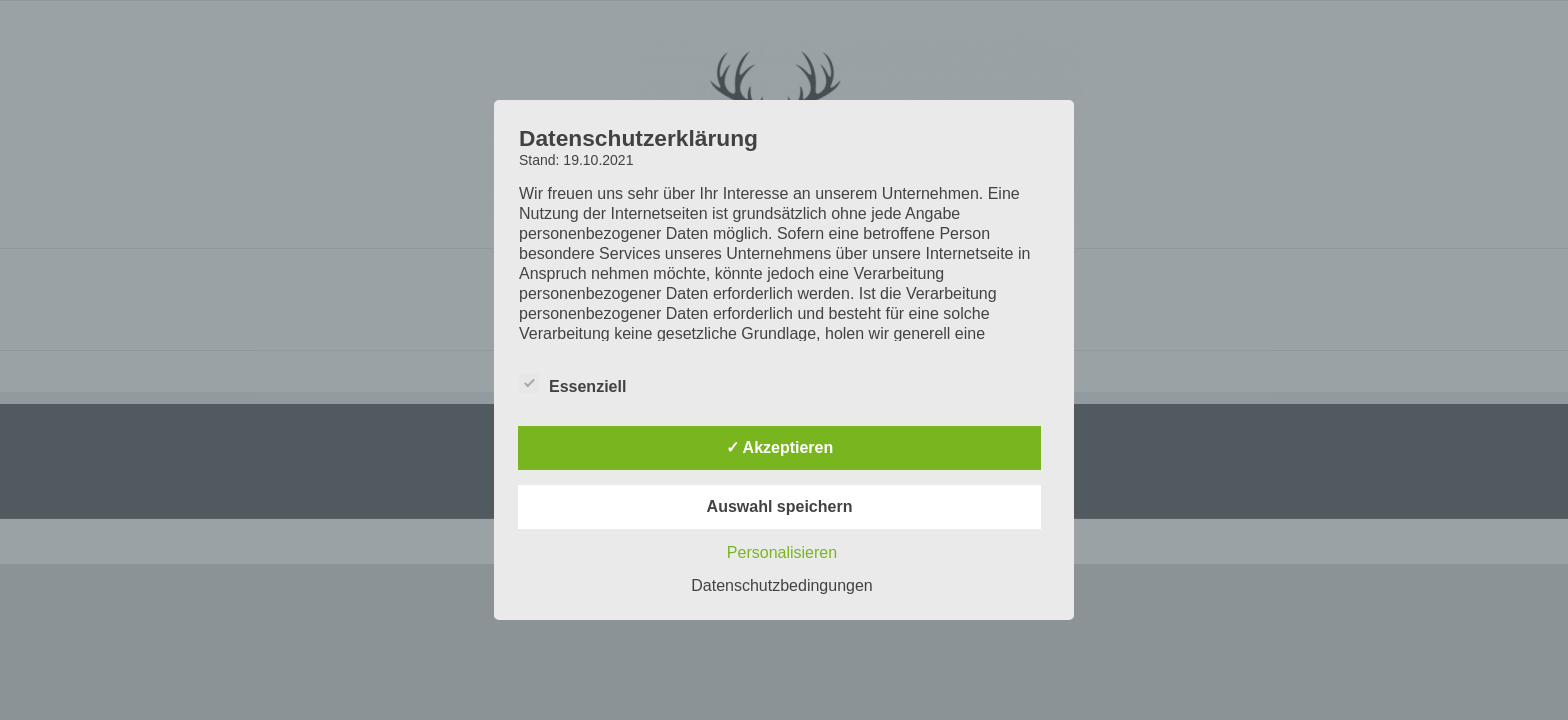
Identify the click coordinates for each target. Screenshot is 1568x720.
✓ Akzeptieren (780, 447)
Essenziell (572, 384)
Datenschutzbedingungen (781, 585)
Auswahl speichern (780, 506)
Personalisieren (782, 552)
